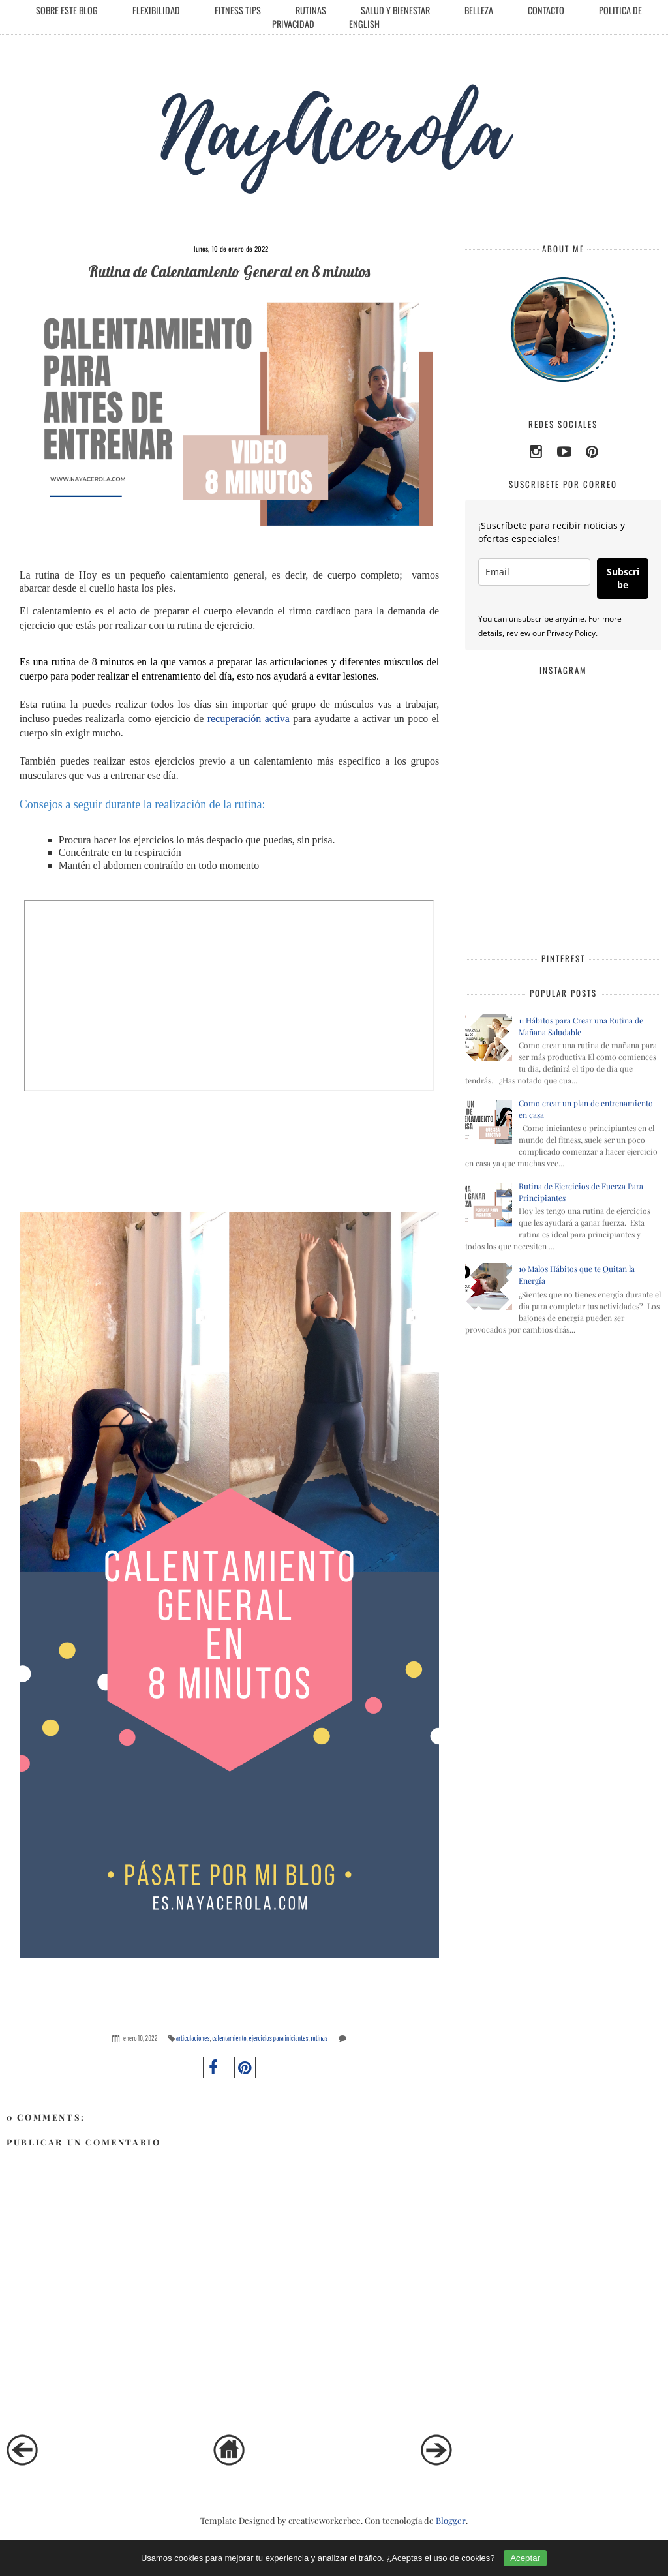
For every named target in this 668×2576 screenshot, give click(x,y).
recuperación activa (247, 718)
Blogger (451, 2520)
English (364, 24)
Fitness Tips (238, 10)
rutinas (319, 2038)
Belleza (478, 10)
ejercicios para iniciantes (278, 2038)
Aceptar (525, 2558)
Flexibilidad (156, 10)
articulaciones (193, 2038)
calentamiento (229, 2038)
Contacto (546, 10)
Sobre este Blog (67, 10)
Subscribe (623, 578)
